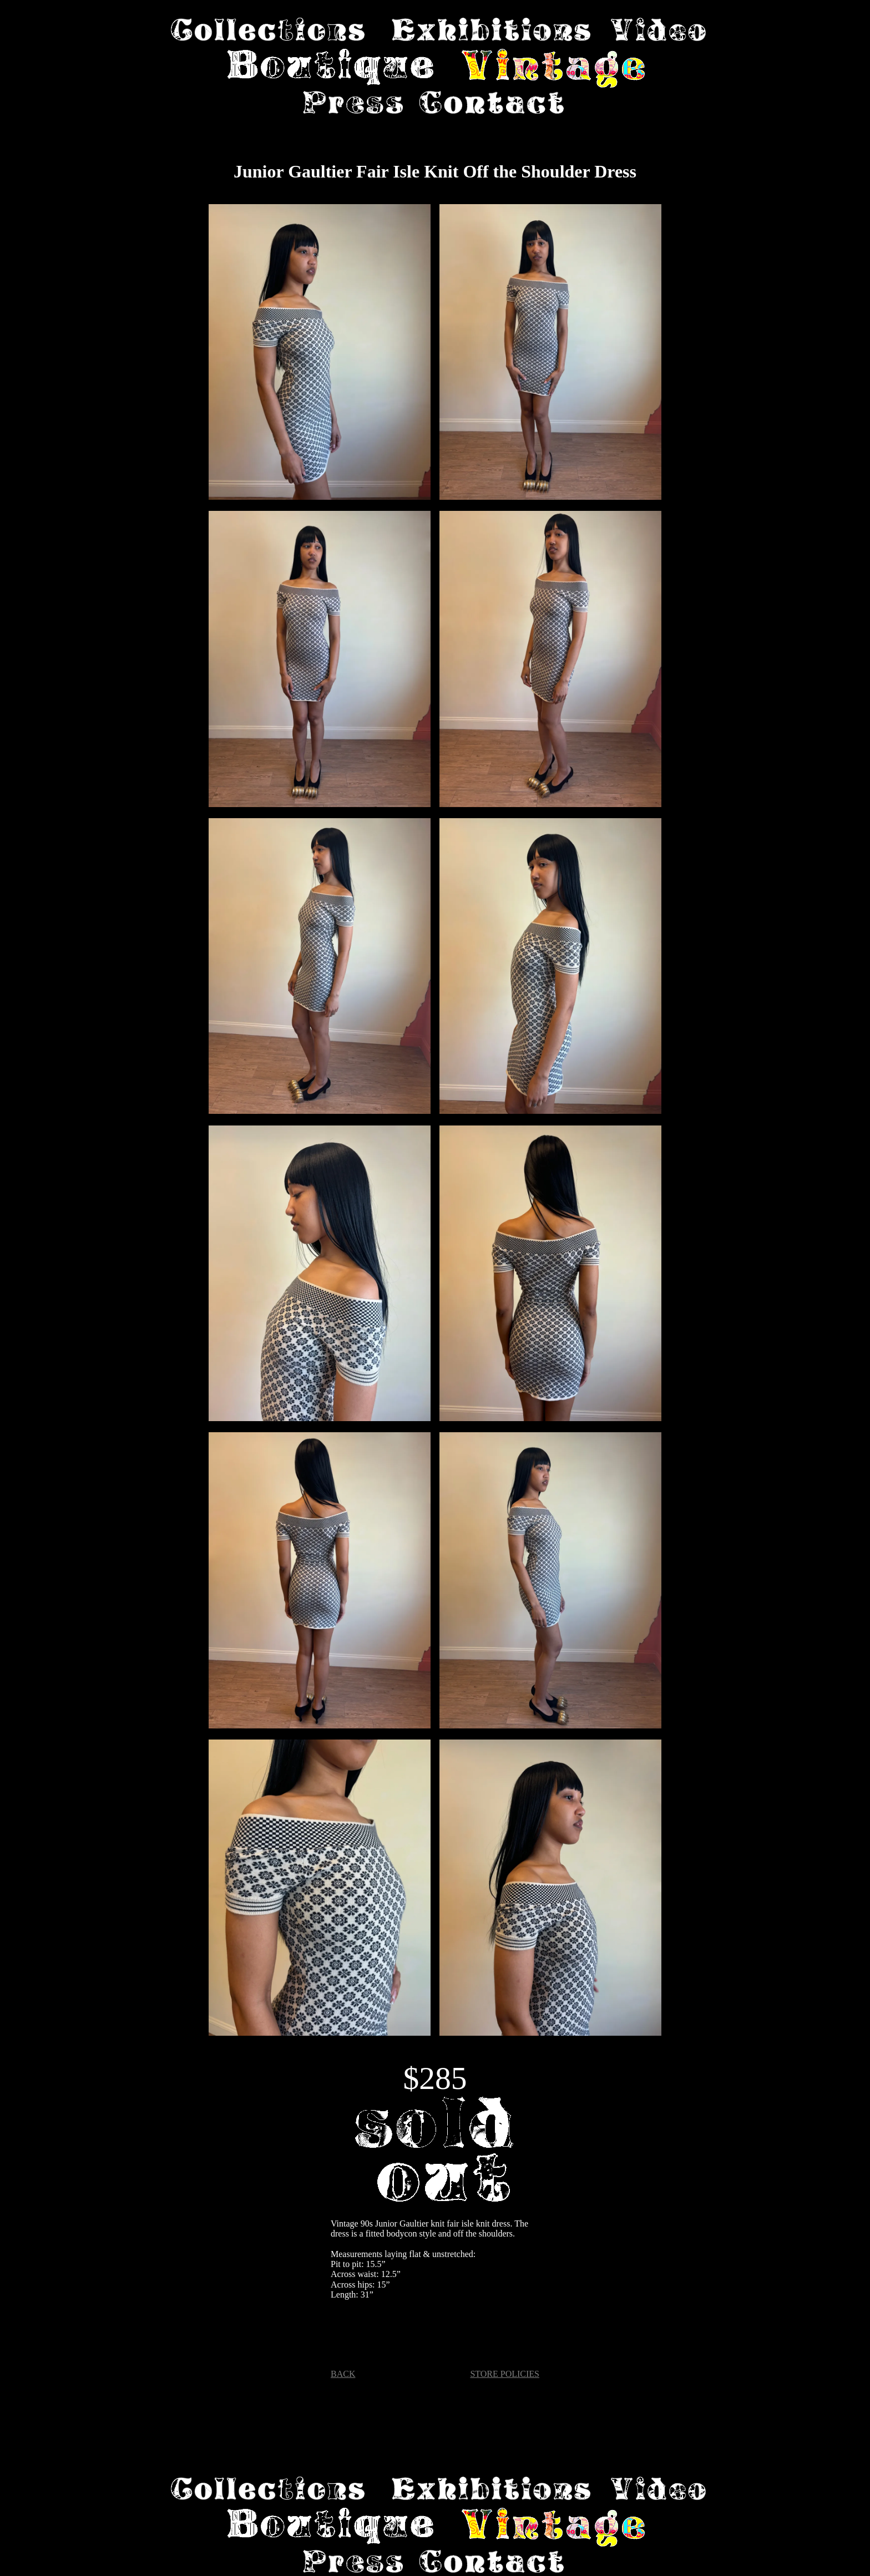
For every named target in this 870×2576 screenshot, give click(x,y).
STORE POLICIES (504, 2374)
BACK (343, 2374)
